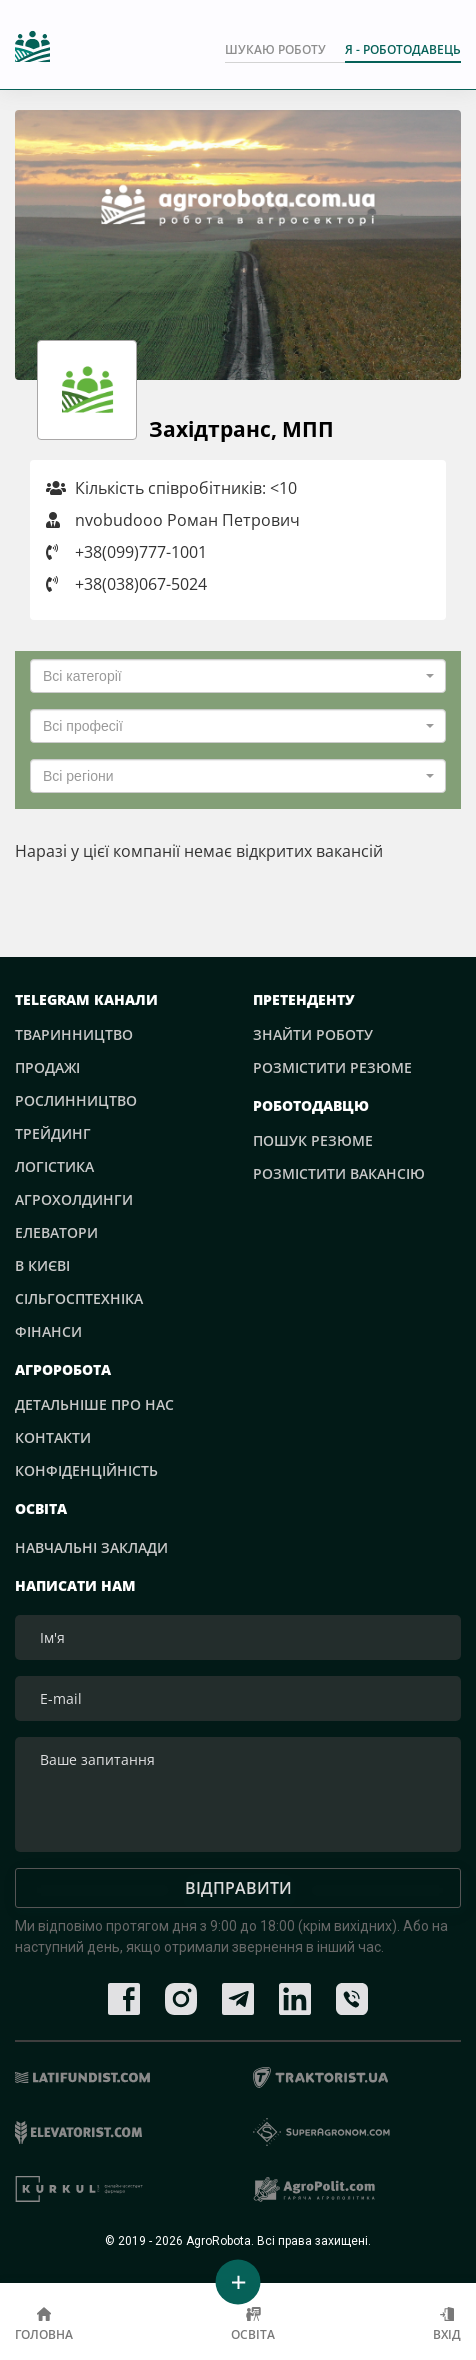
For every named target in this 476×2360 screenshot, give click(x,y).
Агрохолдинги (74, 1199)
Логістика (54, 1166)
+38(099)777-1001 (141, 552)
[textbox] (232, 676)
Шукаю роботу (275, 49)
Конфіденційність (86, 1470)
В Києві (42, 1265)
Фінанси (48, 1331)
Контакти (53, 1437)
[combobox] (238, 676)
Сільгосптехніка (79, 1298)
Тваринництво (74, 1034)
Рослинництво (76, 1100)
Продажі (47, 1067)
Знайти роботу (313, 1034)
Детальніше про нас (94, 1404)
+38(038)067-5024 (141, 584)
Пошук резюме (313, 1140)
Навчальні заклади (91, 1547)
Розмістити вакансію (339, 1173)
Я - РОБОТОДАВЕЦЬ (403, 49)
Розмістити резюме (332, 1067)
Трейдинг (53, 1133)
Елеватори (56, 1232)
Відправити (238, 1888)
